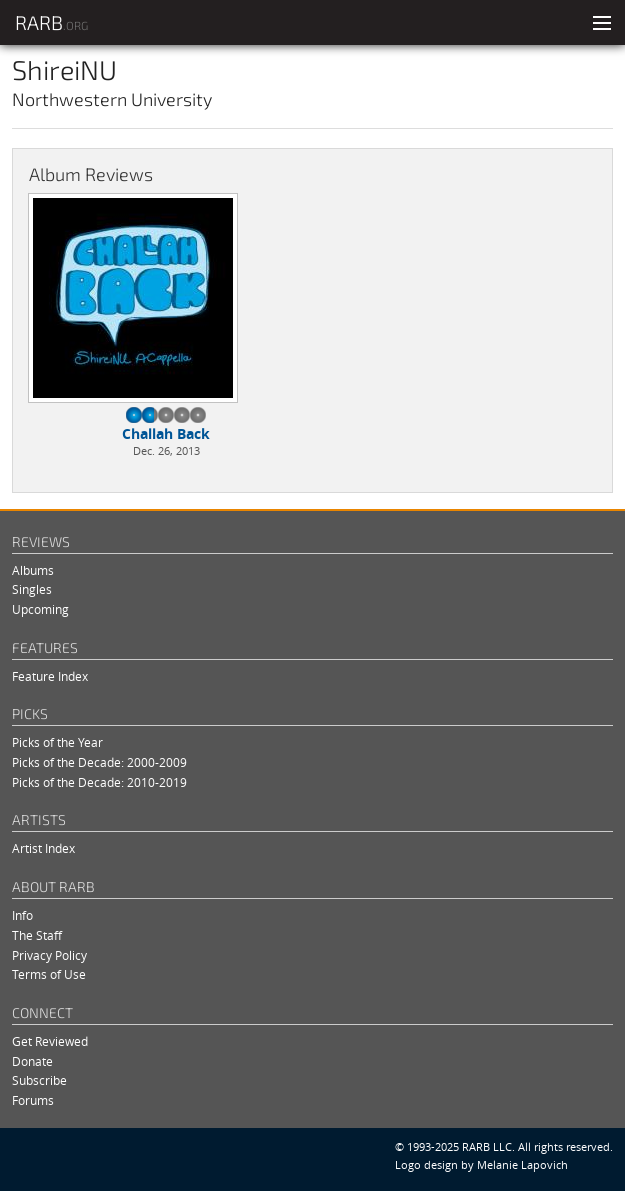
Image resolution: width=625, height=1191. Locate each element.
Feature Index (50, 676)
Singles (32, 589)
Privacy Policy (49, 955)
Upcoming (40, 609)
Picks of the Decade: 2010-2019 (99, 782)
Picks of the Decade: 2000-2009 (99, 762)
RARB (51, 22)
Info (22, 915)
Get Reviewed (50, 1041)
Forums (33, 1100)
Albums (33, 570)
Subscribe (39, 1080)
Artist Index (43, 848)
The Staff (37, 935)
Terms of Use (49, 974)
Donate (32, 1061)
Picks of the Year (57, 742)
